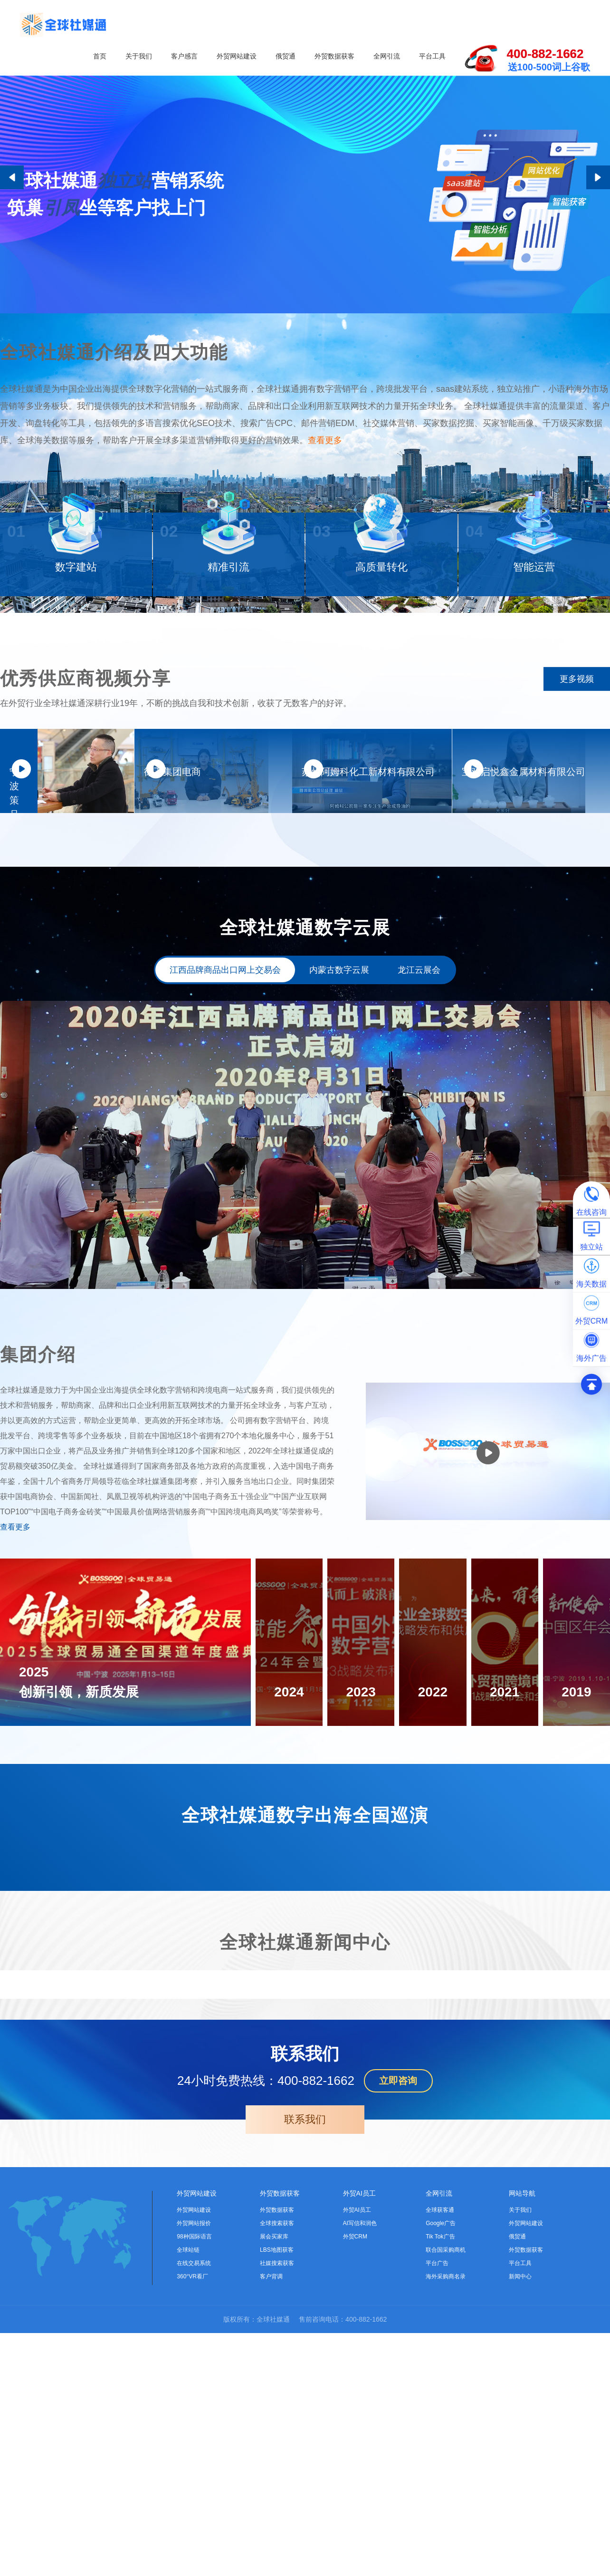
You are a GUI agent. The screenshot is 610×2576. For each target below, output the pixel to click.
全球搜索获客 (277, 2466)
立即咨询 (398, 2323)
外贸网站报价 (194, 2466)
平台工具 (432, 56)
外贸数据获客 (334, 56)
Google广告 (441, 2466)
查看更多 (325, 481)
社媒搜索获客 (277, 2506)
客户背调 (271, 2519)
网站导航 (522, 2436)
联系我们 (305, 2362)
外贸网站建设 (237, 56)
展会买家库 (274, 2479)
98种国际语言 (194, 2479)
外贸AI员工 (359, 2436)
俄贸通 (285, 56)
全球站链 (188, 2492)
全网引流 (386, 56)
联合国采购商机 (446, 2492)
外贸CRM (355, 2479)
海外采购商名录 (446, 2519)
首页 (99, 56)
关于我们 (138, 56)
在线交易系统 (194, 2506)
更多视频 (577, 745)
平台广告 (437, 2506)
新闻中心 (520, 2519)
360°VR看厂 (192, 2519)
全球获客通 (440, 2453)
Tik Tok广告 (440, 2479)
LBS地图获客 (277, 2492)
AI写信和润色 (360, 2466)
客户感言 (184, 56)
